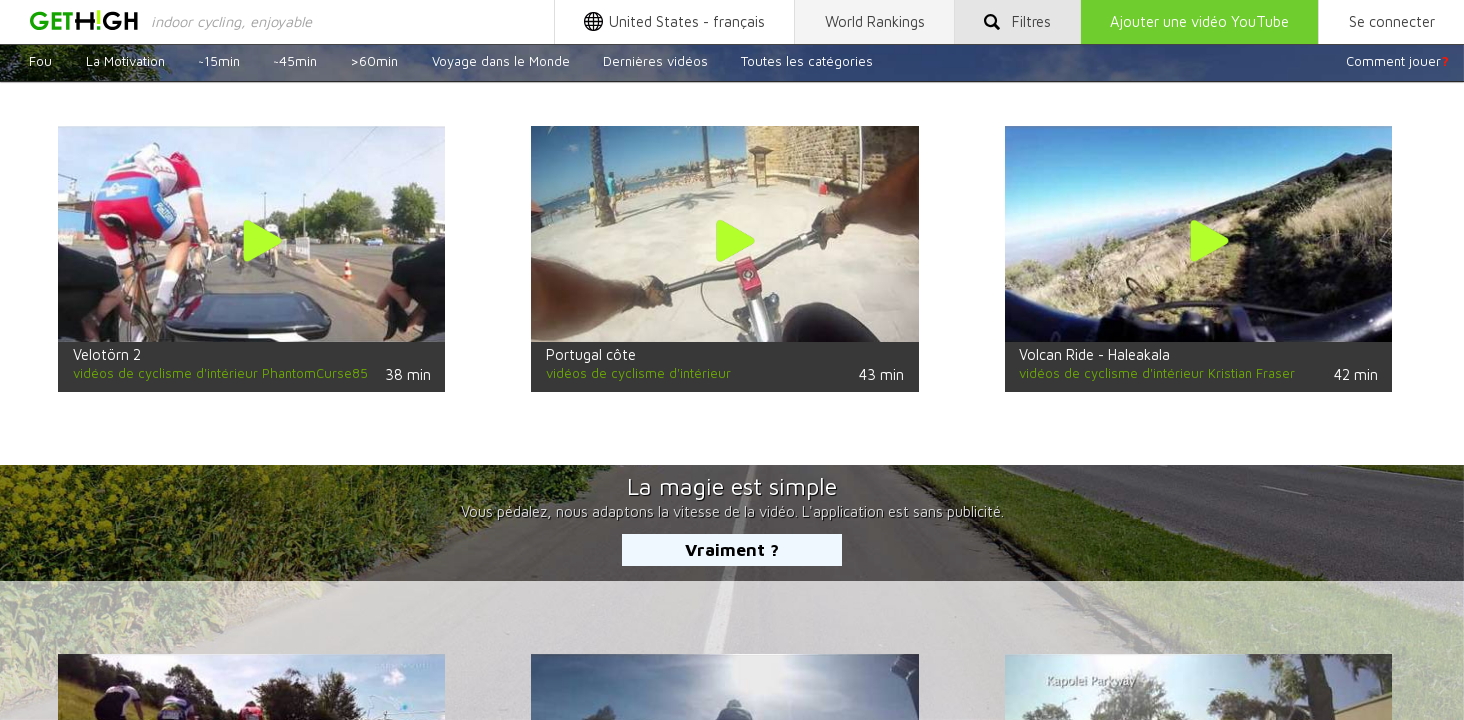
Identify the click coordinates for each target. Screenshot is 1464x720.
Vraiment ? (732, 549)
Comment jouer (1397, 61)
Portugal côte (591, 354)
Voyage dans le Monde (501, 61)
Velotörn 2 (107, 354)
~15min (219, 61)
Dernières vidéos (655, 61)
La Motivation (125, 61)
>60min (374, 61)
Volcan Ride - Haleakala (1094, 354)
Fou (40, 61)
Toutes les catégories (807, 61)
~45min (295, 61)
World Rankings (875, 21)
